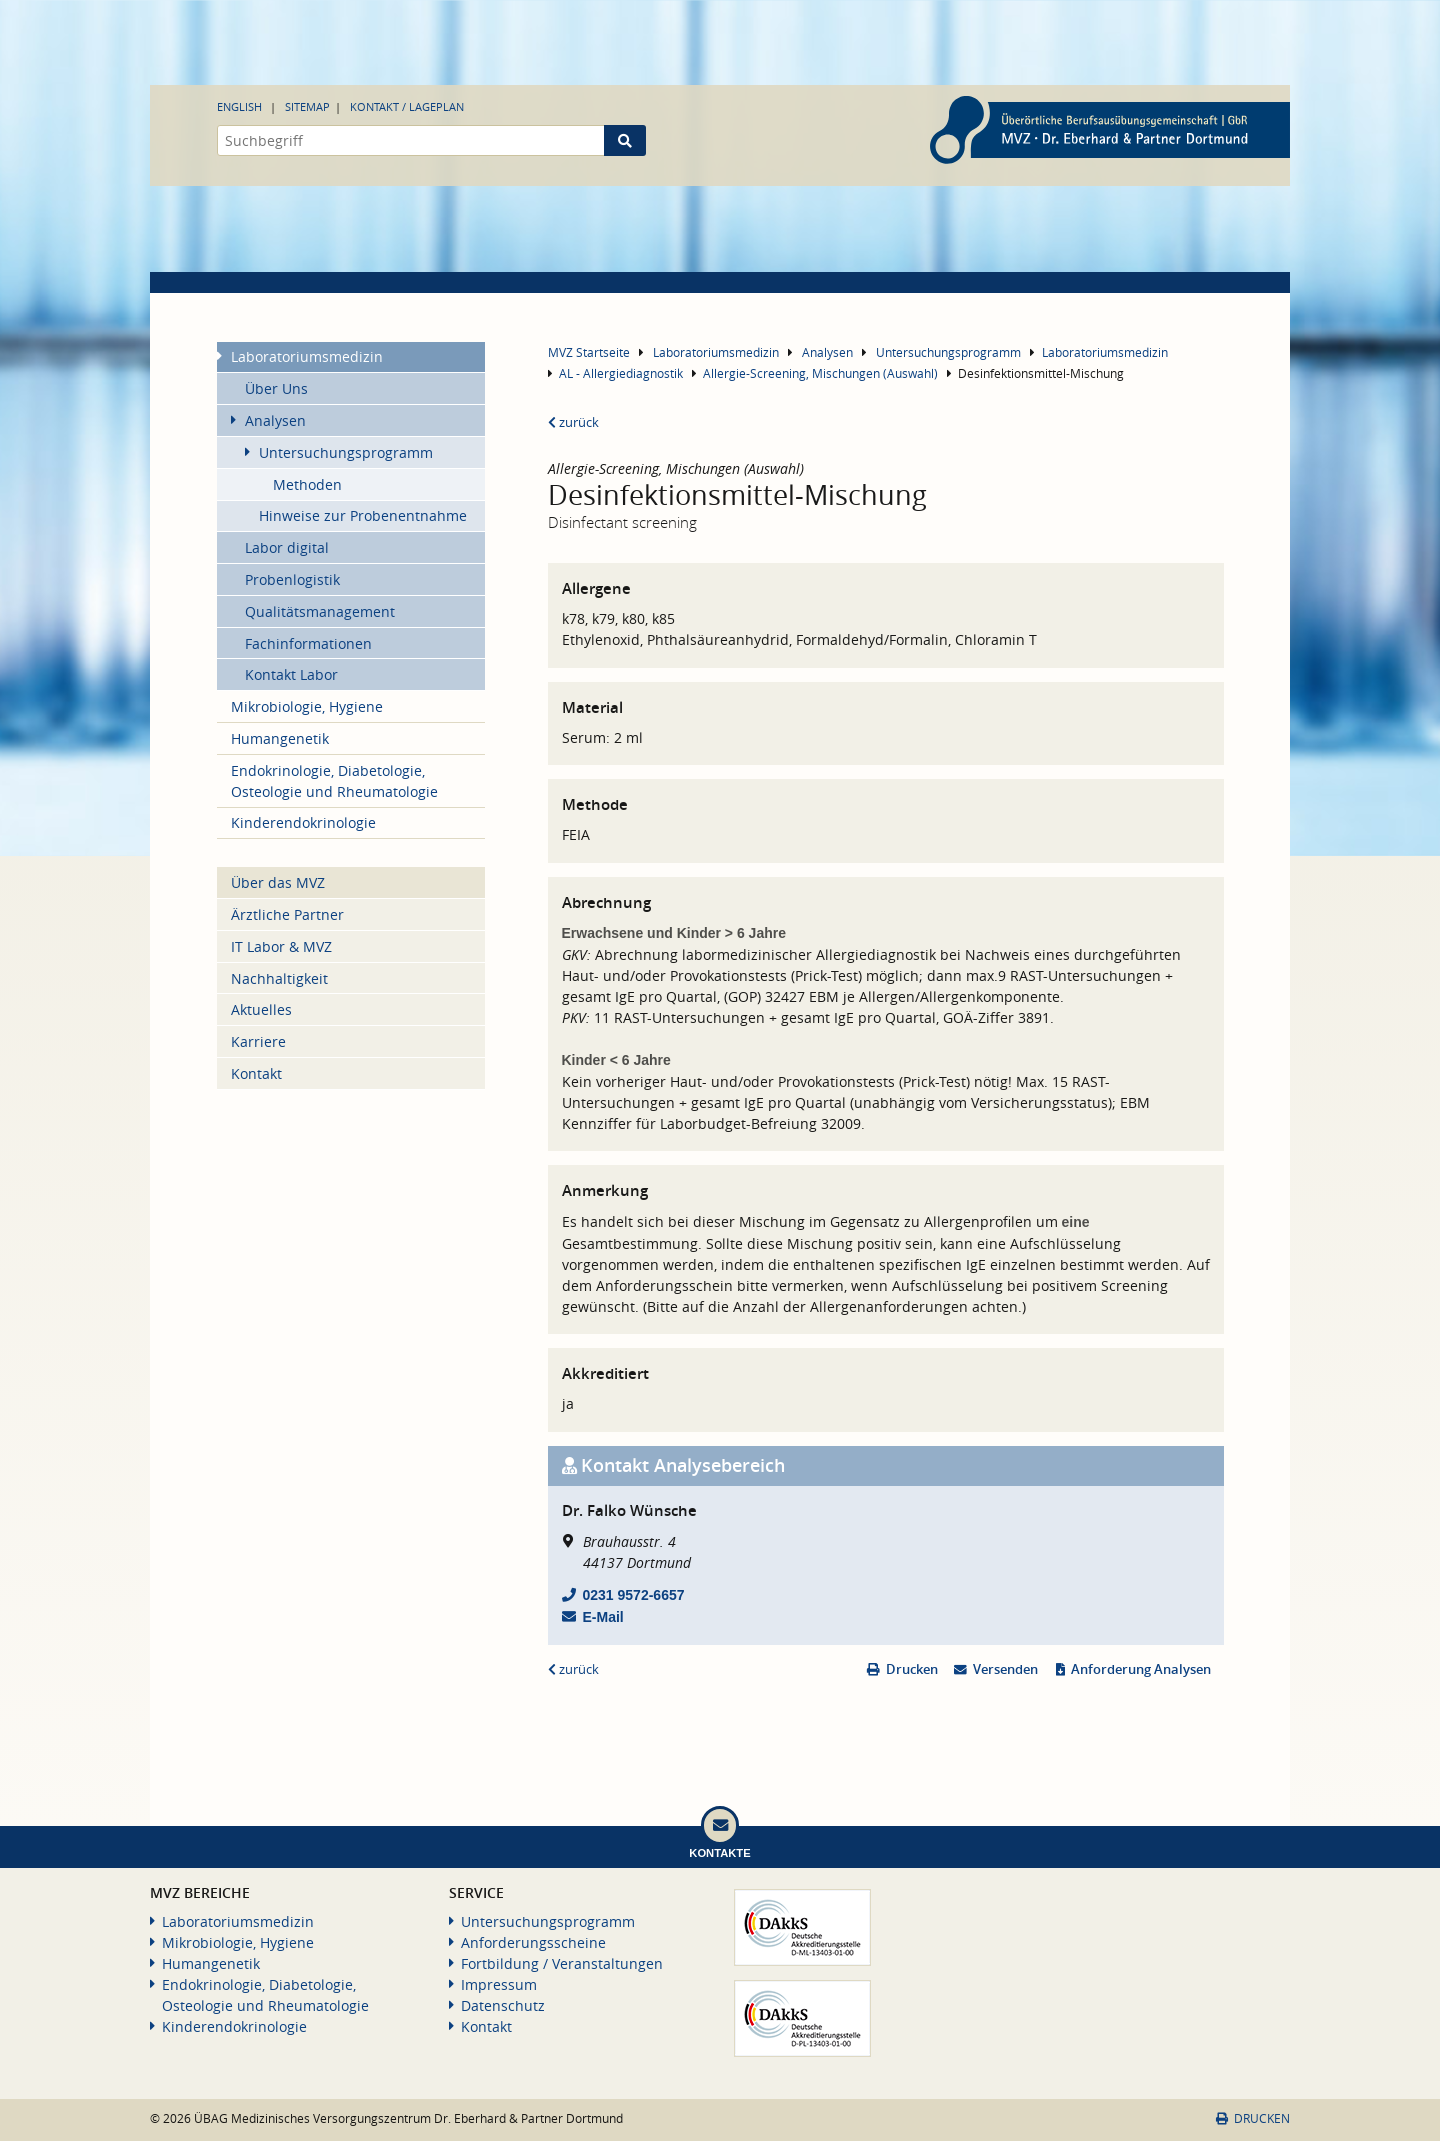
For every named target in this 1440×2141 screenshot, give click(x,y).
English (239, 106)
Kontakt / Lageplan (407, 106)
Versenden (1005, 1669)
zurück (573, 422)
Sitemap (307, 106)
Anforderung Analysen (1141, 1669)
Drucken (912, 1669)
